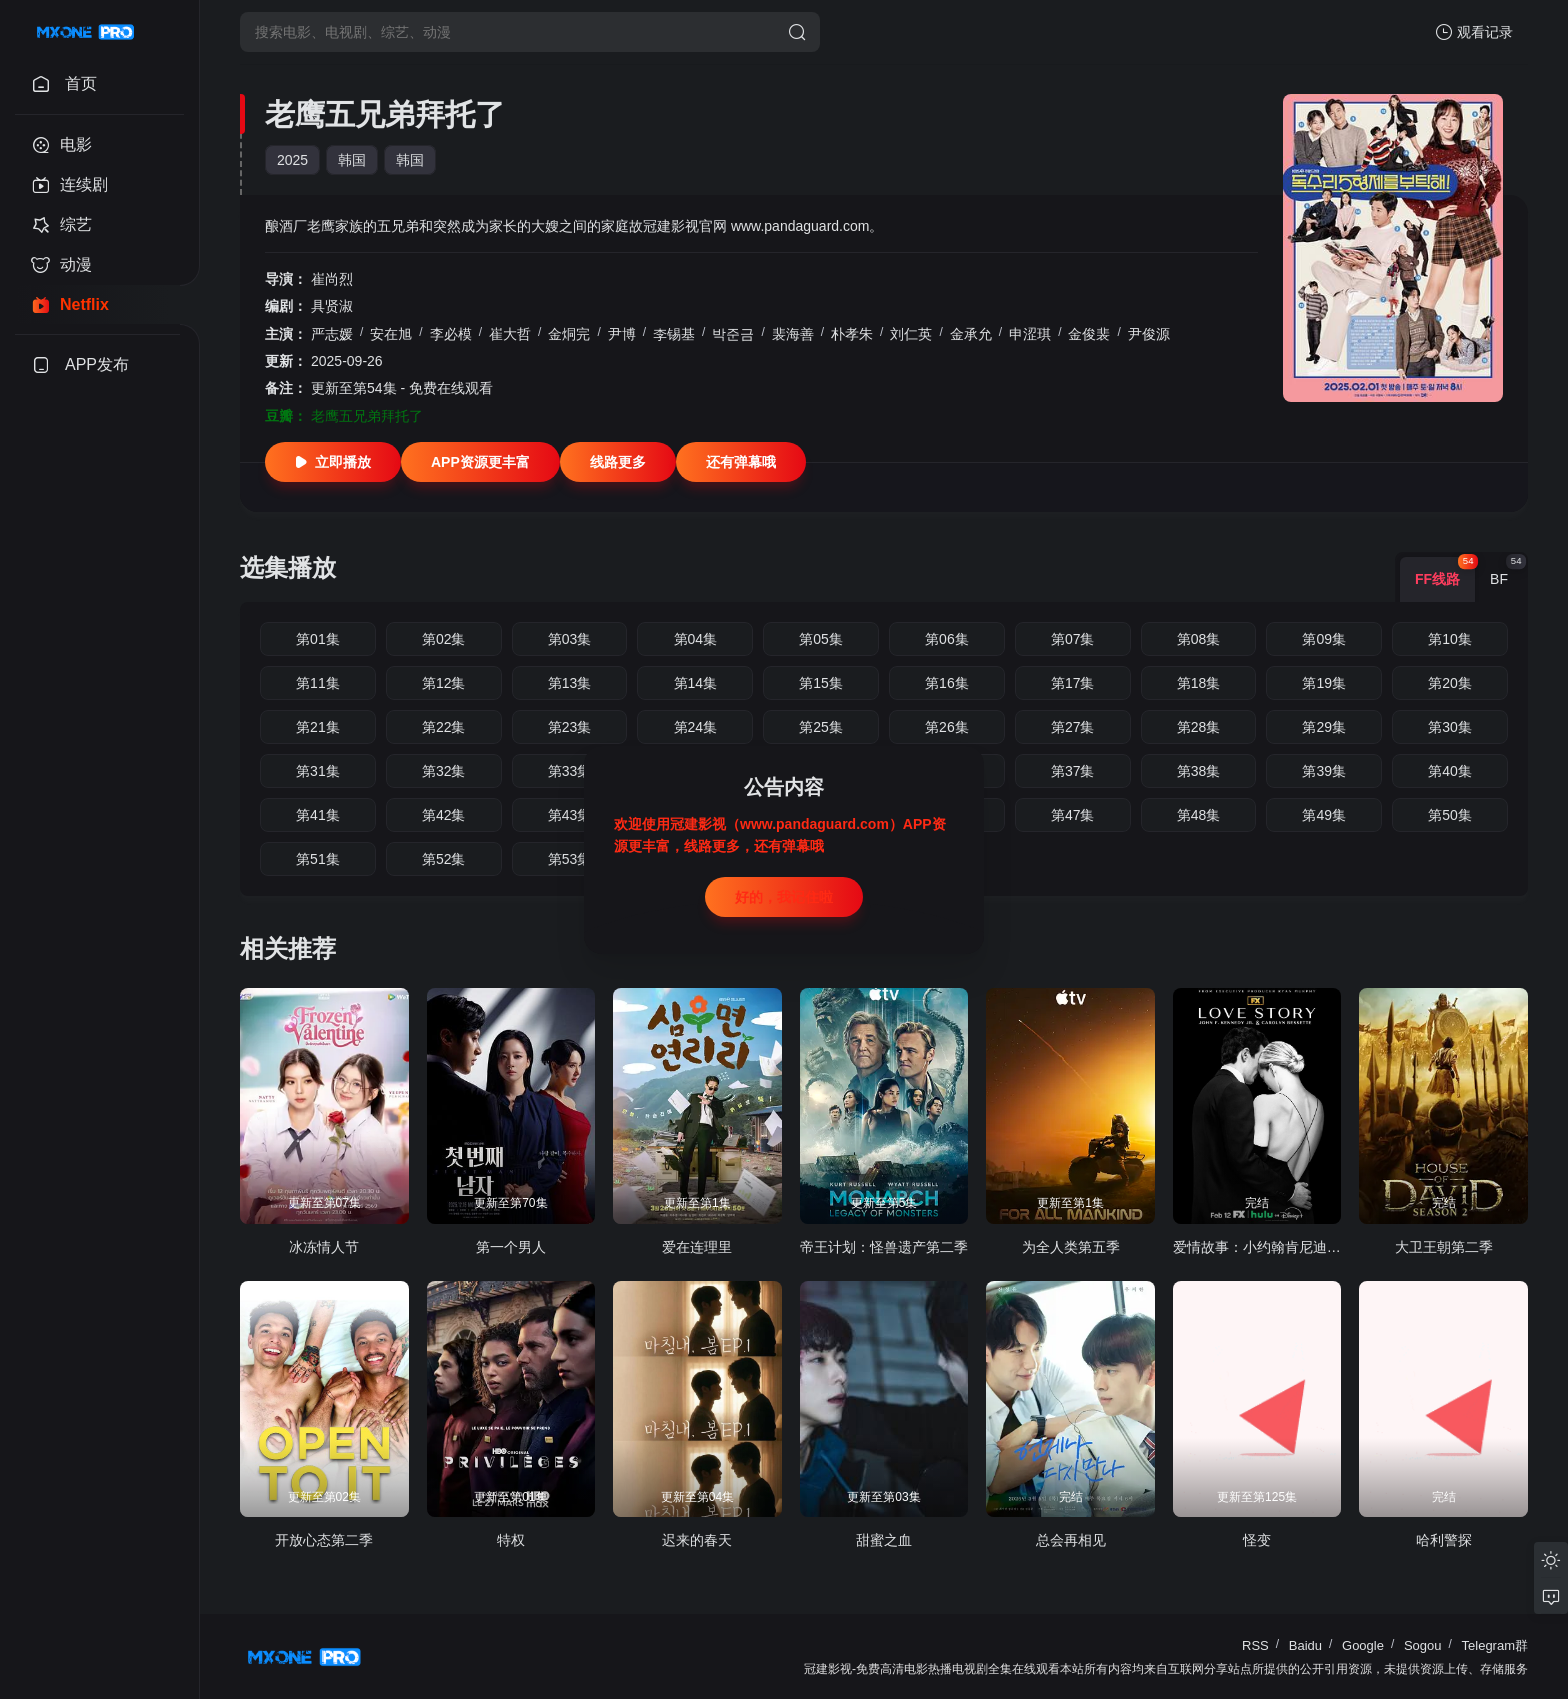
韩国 (352, 160)
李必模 (451, 334)
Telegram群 (1495, 1645)
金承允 (971, 334)
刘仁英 (911, 334)
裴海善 (793, 334)
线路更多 (618, 462)
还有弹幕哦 (741, 462)
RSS (1255, 1645)
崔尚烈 (332, 279)
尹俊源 (1149, 334)
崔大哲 (510, 334)
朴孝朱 (852, 334)
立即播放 (333, 462)
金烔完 (569, 334)
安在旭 (391, 334)
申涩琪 (1030, 334)
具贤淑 (332, 306)
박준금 (733, 334)
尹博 (622, 334)
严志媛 (332, 334)
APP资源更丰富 (480, 462)
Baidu (1305, 1645)
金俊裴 (1089, 334)
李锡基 (674, 334)
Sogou (1423, 1645)
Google (1363, 1645)
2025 (292, 160)
